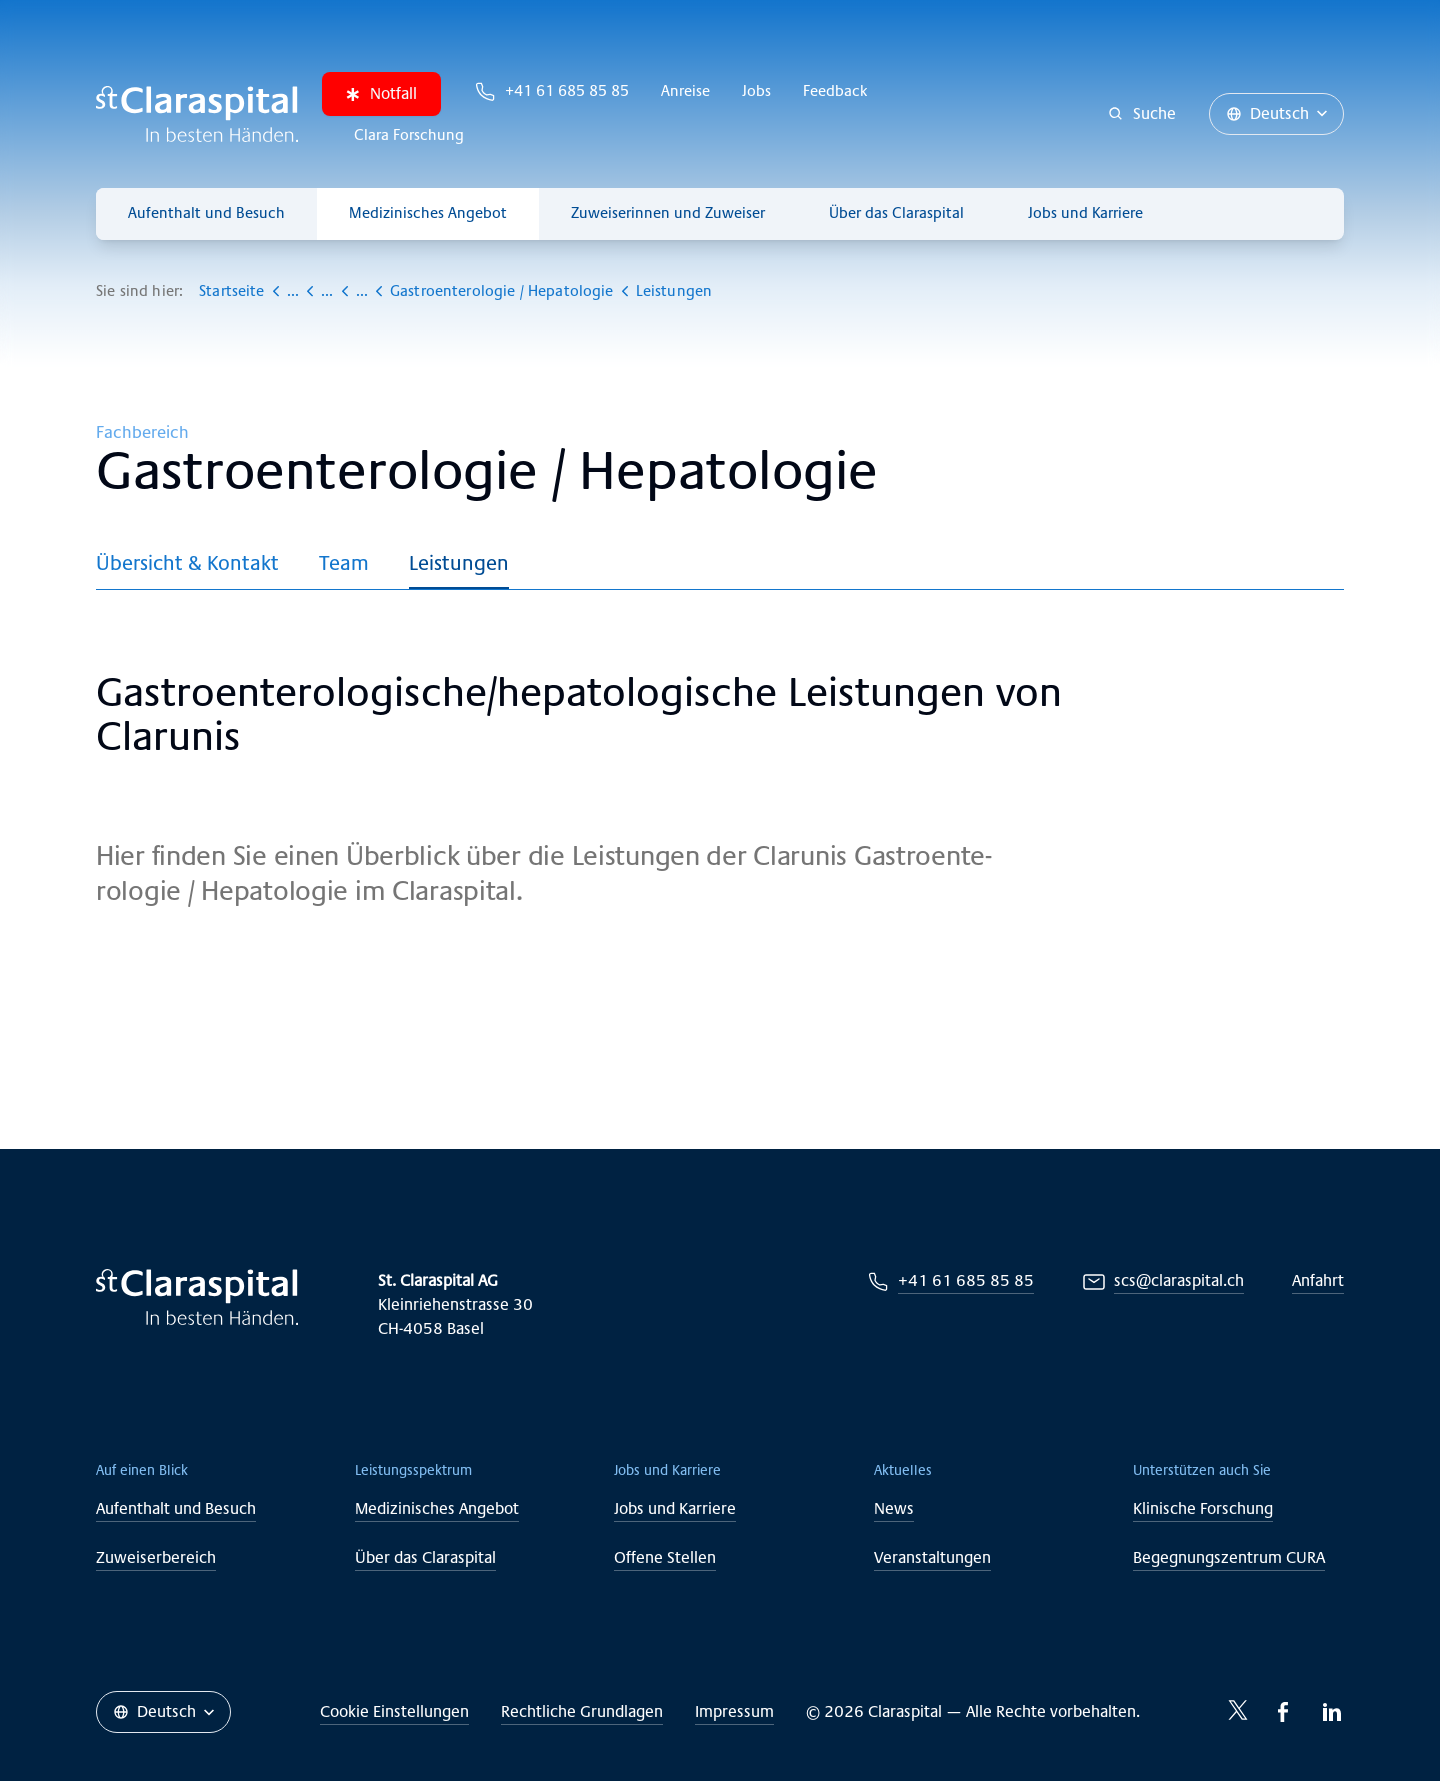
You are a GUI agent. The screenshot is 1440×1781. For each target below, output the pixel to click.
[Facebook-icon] (1284, 1712)
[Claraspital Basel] (197, 114)
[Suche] (1142, 114)
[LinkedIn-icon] (1332, 1712)
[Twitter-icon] (1238, 1710)
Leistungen (459, 563)
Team (344, 563)
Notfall (381, 93)
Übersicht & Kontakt (187, 563)
